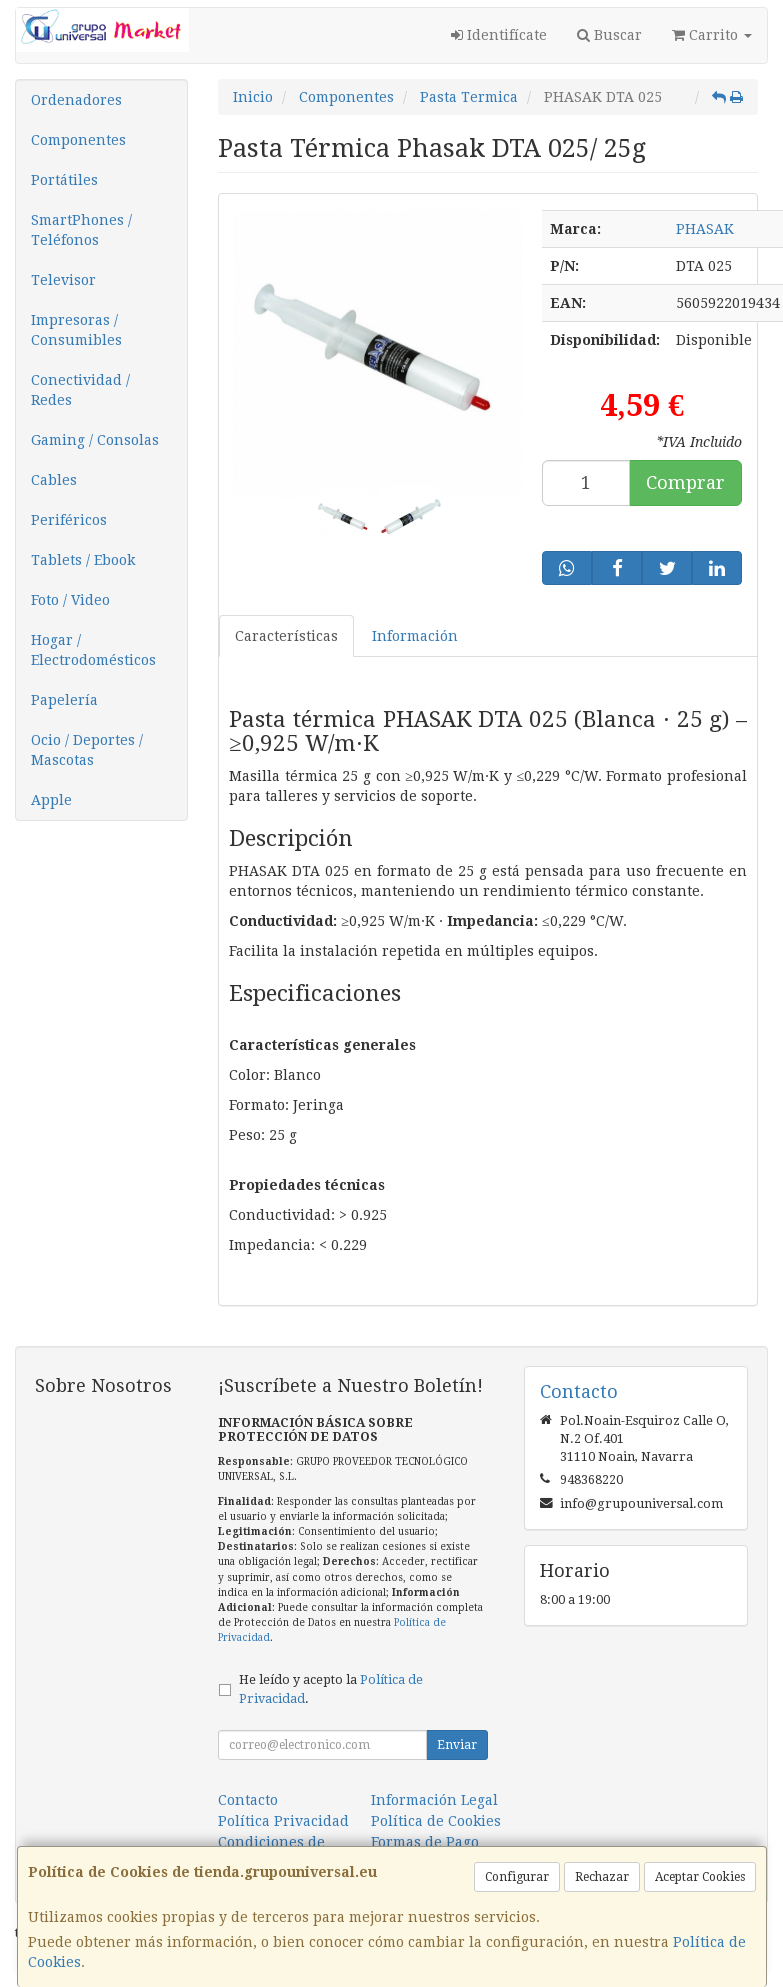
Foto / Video (70, 600)
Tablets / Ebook (83, 560)
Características (286, 636)
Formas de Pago (425, 1842)
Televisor (63, 280)
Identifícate (499, 35)
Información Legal (434, 1800)
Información (415, 636)
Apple (51, 800)
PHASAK (705, 229)
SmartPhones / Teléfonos (81, 230)
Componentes (78, 140)
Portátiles (64, 180)
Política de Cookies (436, 1821)
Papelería (64, 700)
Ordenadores (76, 100)
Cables (54, 480)
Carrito (712, 35)
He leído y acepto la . (331, 1689)
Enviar (457, 1745)
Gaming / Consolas (95, 440)
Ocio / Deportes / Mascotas (87, 750)
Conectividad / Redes (80, 390)
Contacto (248, 1800)
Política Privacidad (283, 1821)
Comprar (685, 482)
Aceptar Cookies (700, 1877)
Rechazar (602, 1877)
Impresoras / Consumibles (76, 330)
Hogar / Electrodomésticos (93, 650)
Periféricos (69, 520)
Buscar (609, 35)
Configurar (517, 1877)
